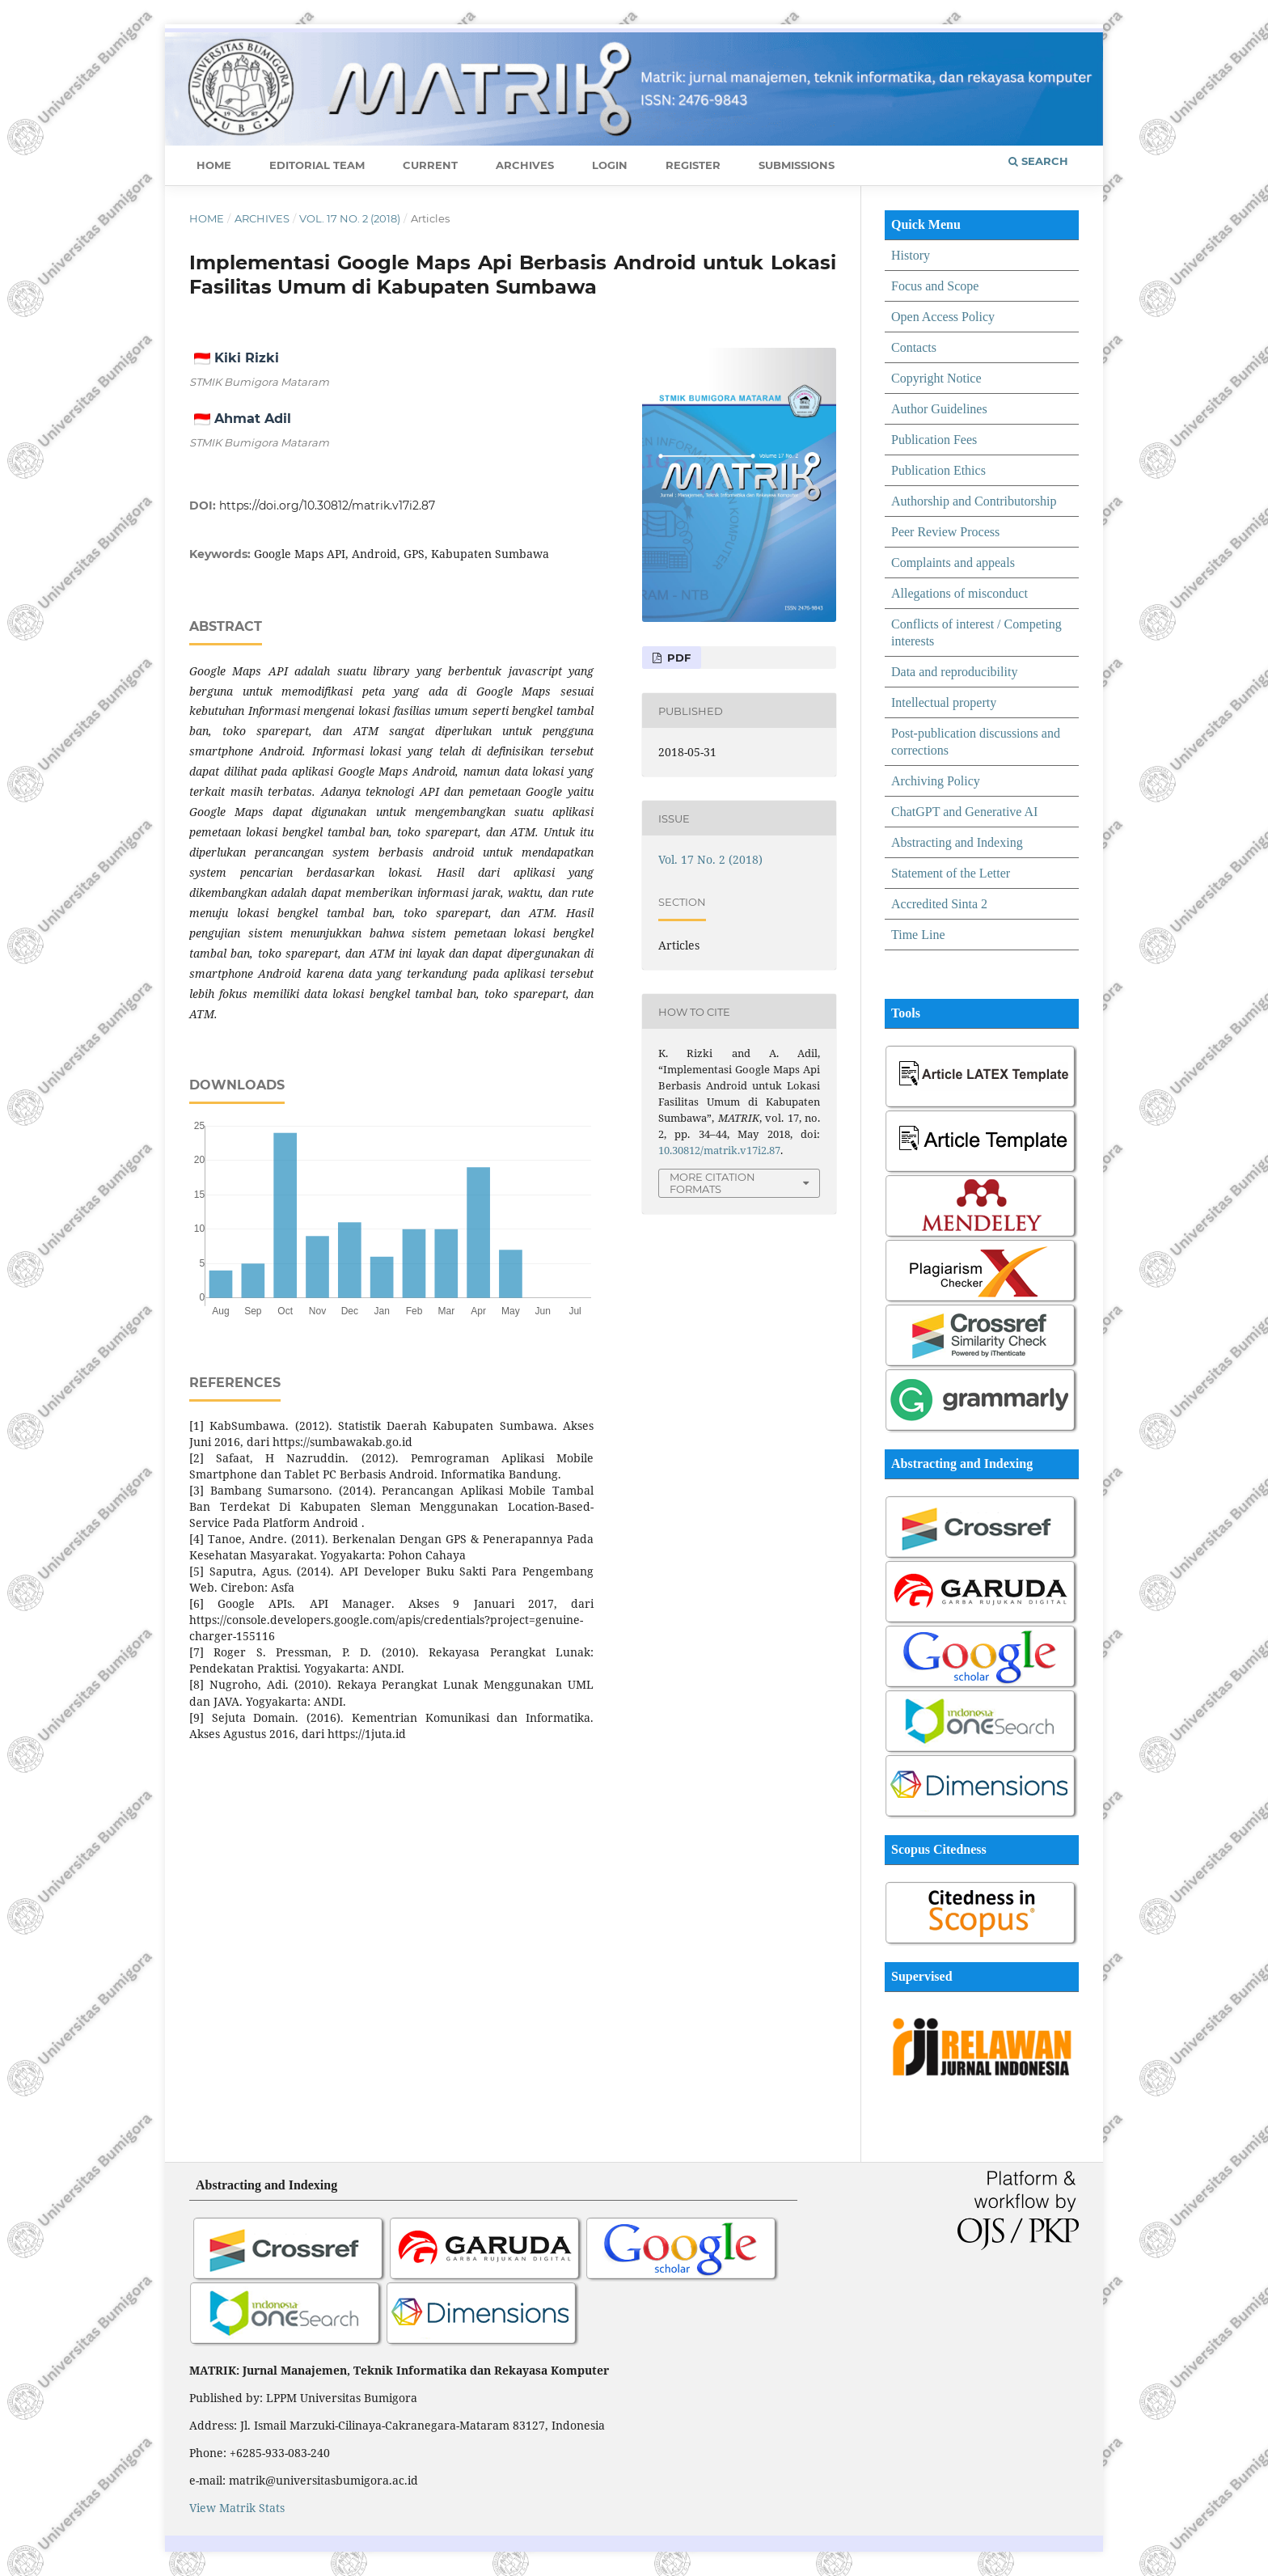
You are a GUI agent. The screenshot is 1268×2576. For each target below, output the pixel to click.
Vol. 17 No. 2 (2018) (349, 218)
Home (214, 165)
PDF (677, 657)
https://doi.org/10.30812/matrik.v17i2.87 (327, 505)
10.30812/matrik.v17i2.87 (719, 1150)
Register (693, 165)
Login (610, 165)
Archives (525, 165)
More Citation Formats (712, 1182)
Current (430, 165)
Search (1038, 160)
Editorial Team (317, 165)
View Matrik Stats (237, 2507)
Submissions (797, 165)
